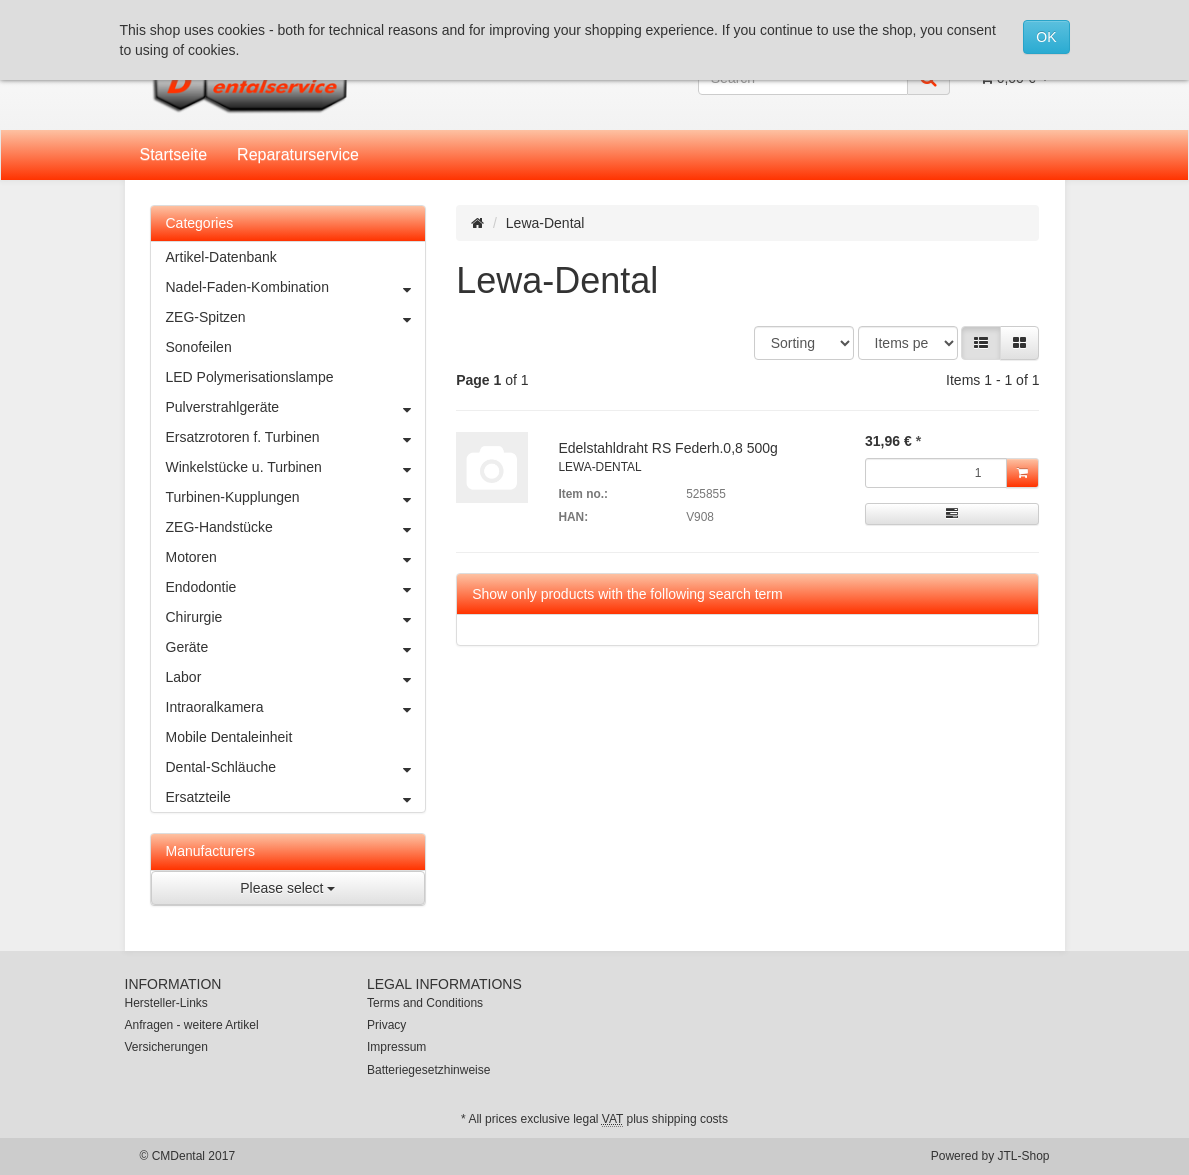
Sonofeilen (199, 347)
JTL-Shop (1023, 1156)
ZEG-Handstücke (296, 527)
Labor (296, 677)
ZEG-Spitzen (296, 317)
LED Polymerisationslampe (250, 377)
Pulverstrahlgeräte (296, 407)
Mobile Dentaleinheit (229, 737)
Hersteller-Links (166, 1003)
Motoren (296, 557)
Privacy (386, 1025)
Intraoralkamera (296, 707)
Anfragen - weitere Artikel (192, 1025)
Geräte (296, 647)
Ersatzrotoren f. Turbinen (296, 437)
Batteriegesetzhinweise (428, 1070)
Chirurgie (296, 617)
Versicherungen (166, 1047)
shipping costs (690, 1119)
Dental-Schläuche (296, 767)
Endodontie (296, 587)
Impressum (396, 1047)
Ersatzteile (296, 797)
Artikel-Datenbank (221, 257)
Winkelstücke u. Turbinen (296, 467)
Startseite (174, 154)
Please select (287, 888)
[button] (981, 343)
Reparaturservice (298, 154)
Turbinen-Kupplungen (296, 497)
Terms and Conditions (425, 1003)
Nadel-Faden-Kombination (296, 287)
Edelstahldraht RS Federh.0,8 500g (667, 448)
